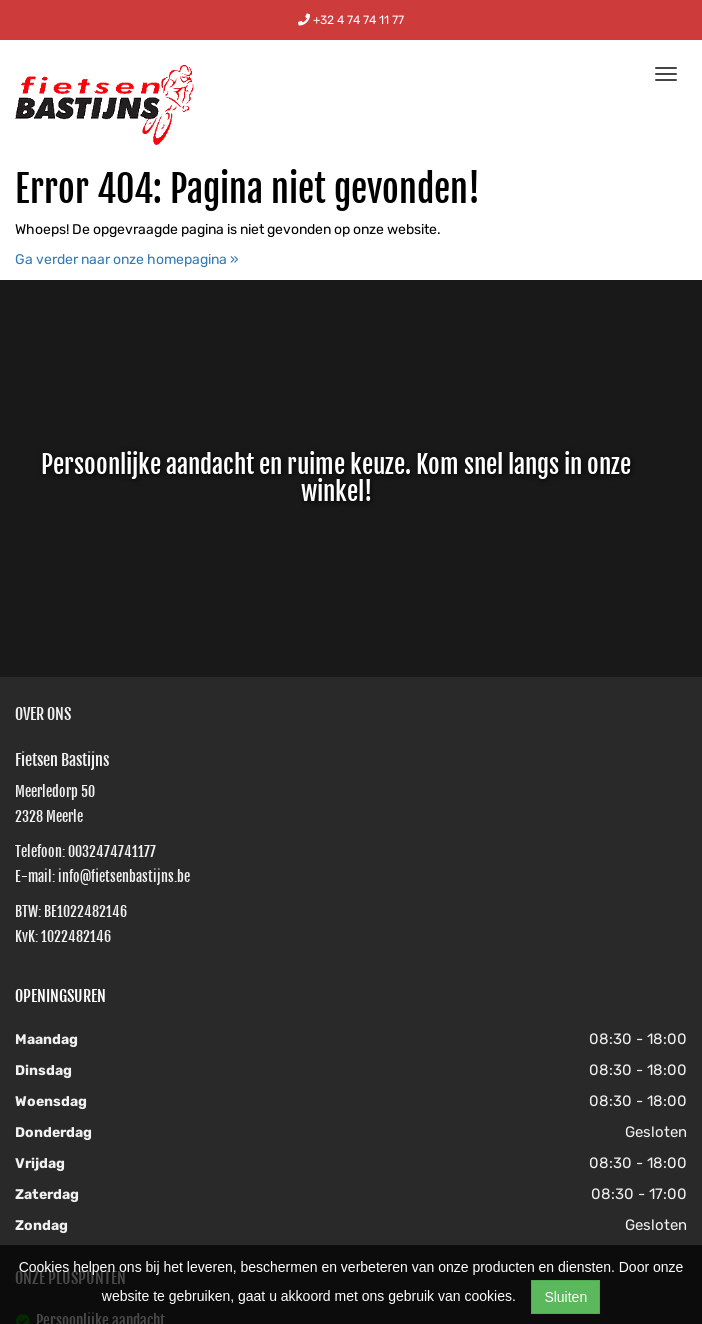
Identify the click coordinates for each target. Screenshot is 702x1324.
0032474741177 (112, 851)
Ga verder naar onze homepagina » (127, 259)
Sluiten (565, 1297)
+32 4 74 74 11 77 (351, 20)
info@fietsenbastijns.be (124, 876)
